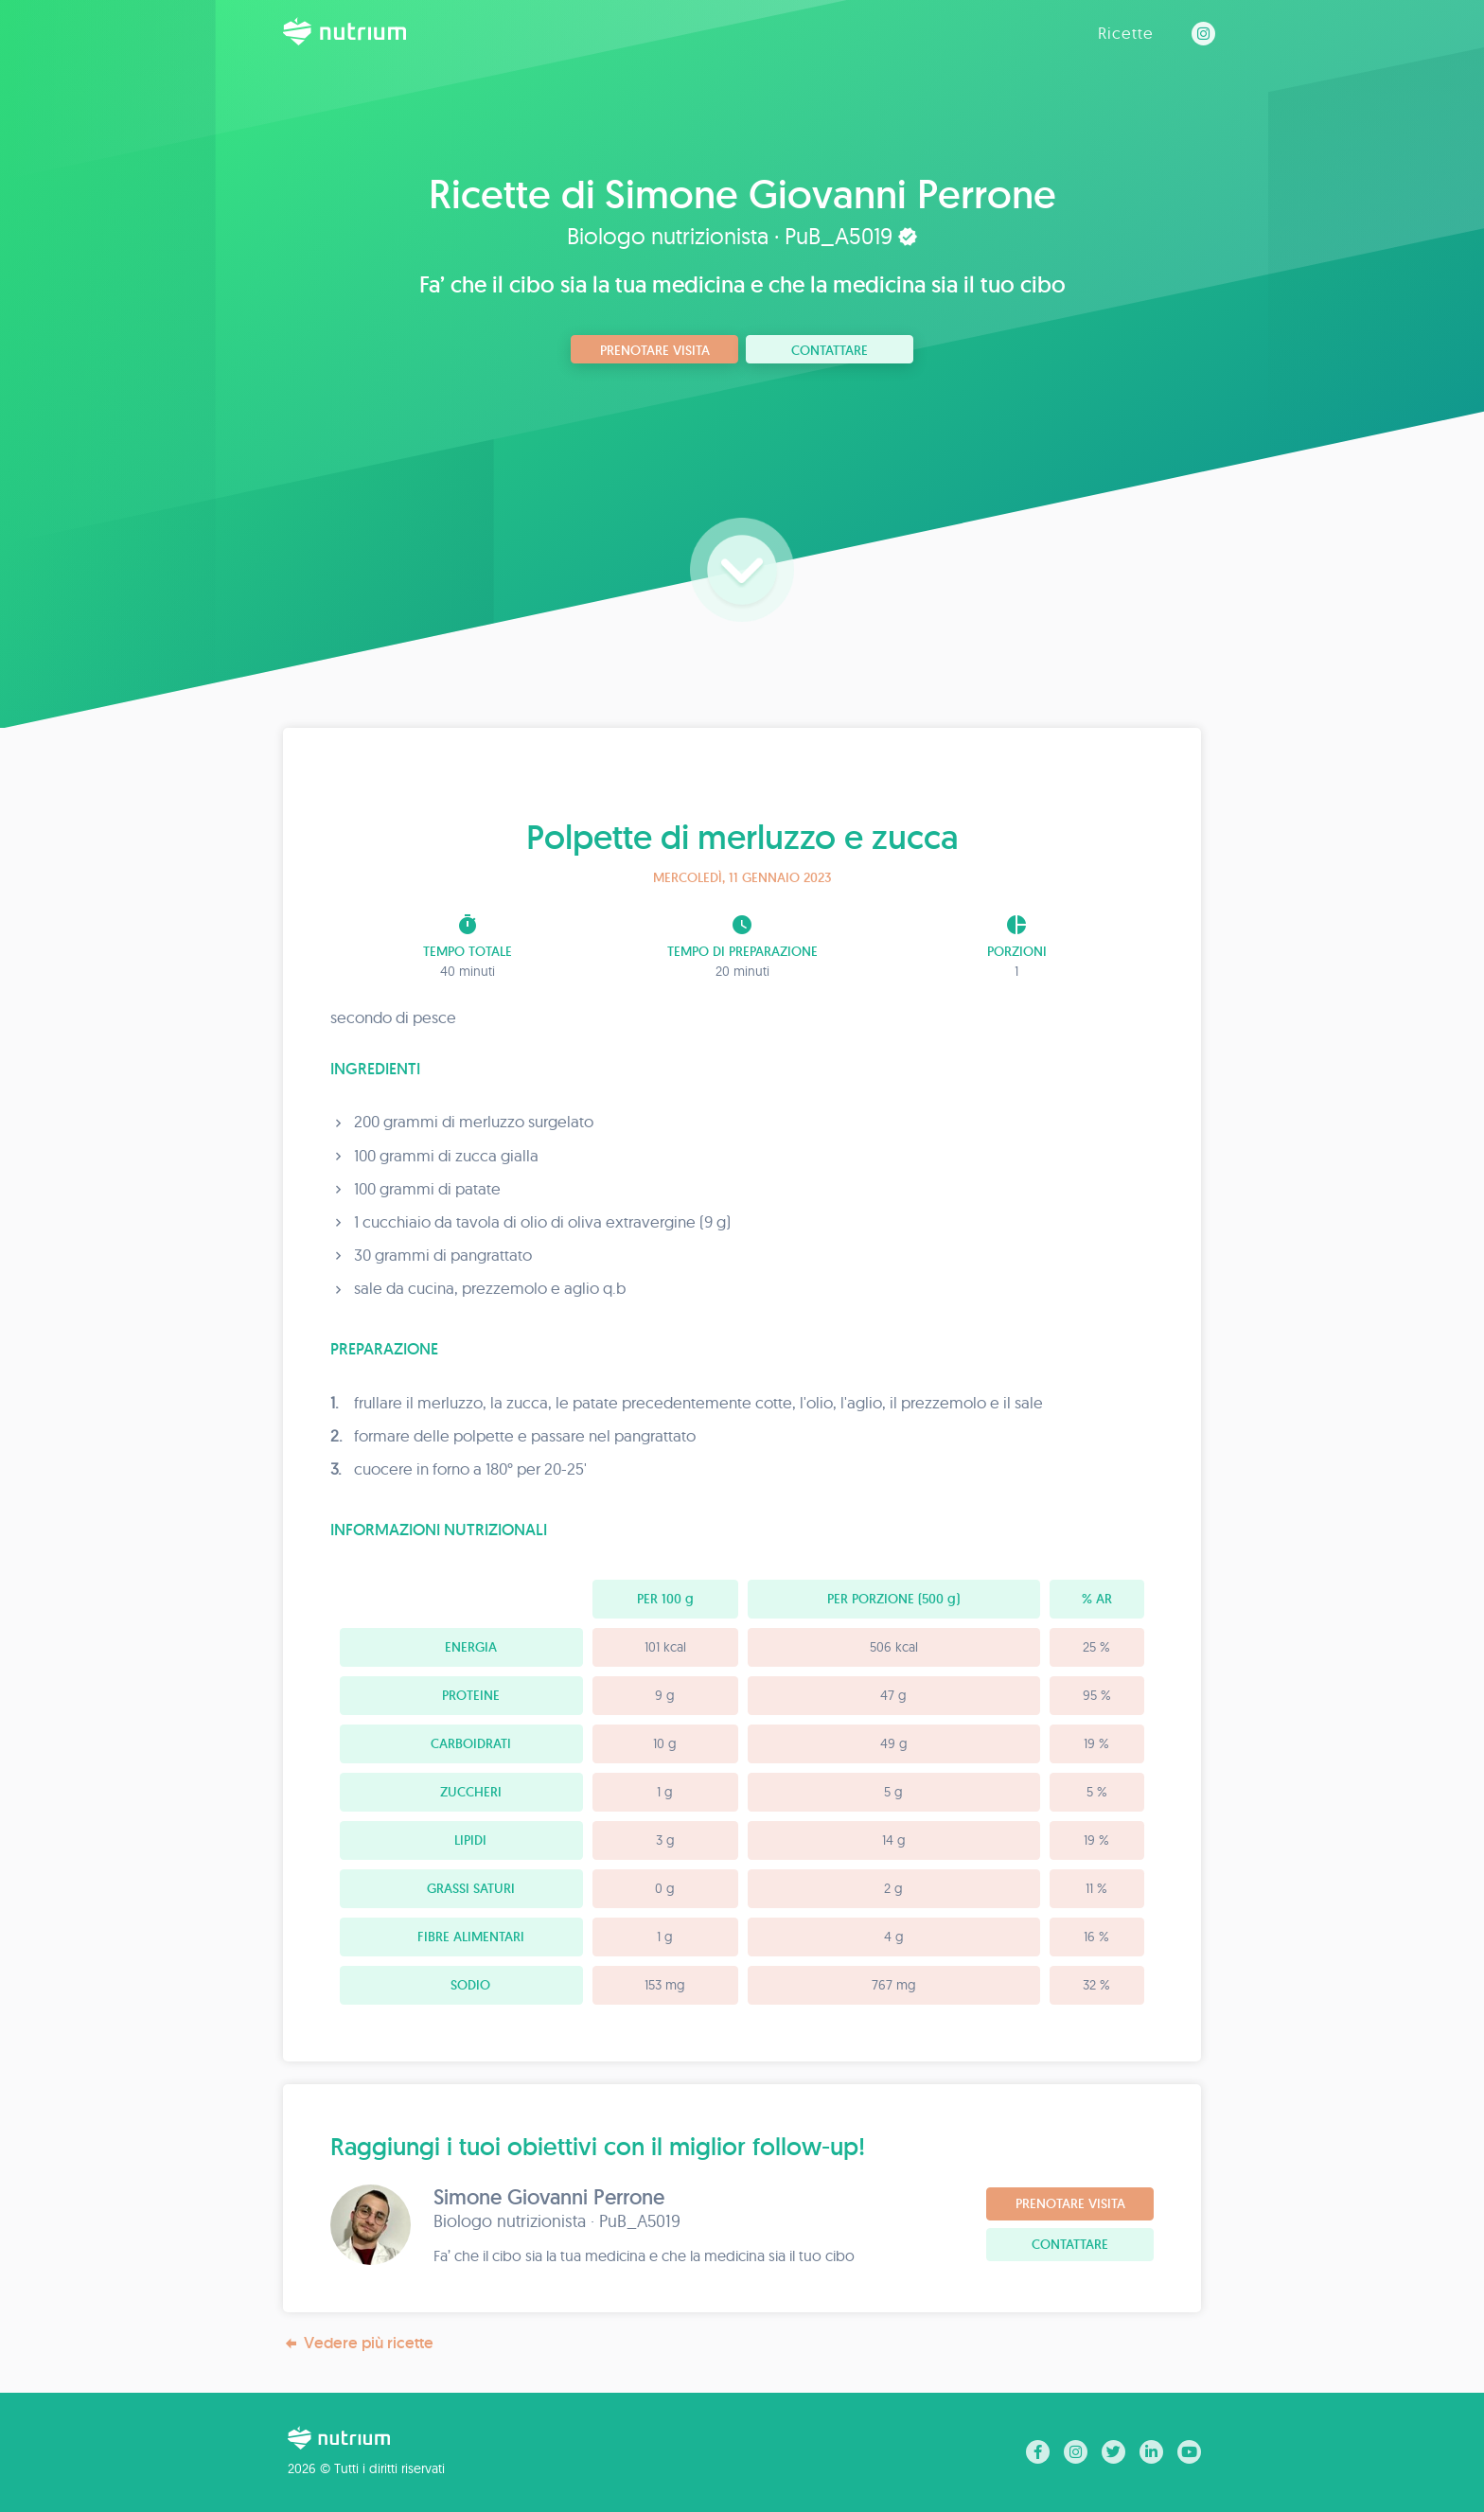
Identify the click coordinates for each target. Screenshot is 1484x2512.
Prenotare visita (655, 350)
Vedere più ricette (358, 2343)
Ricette (1126, 33)
